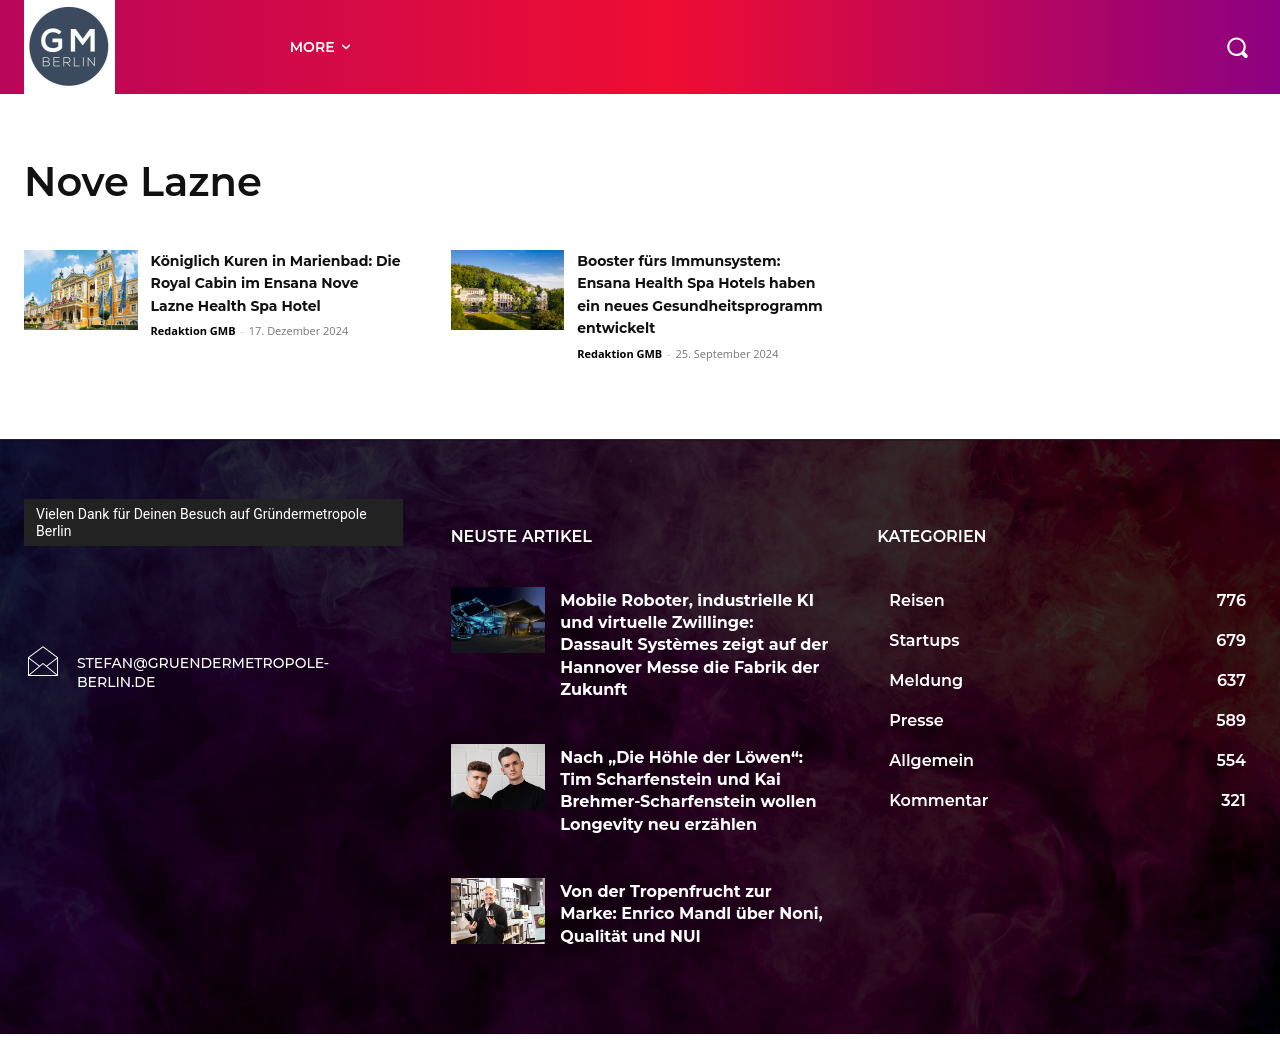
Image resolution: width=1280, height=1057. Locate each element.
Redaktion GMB (193, 353)
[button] (1237, 47)
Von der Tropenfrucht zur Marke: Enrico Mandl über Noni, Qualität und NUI (691, 936)
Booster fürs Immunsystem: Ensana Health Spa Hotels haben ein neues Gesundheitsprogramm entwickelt (693, 305)
